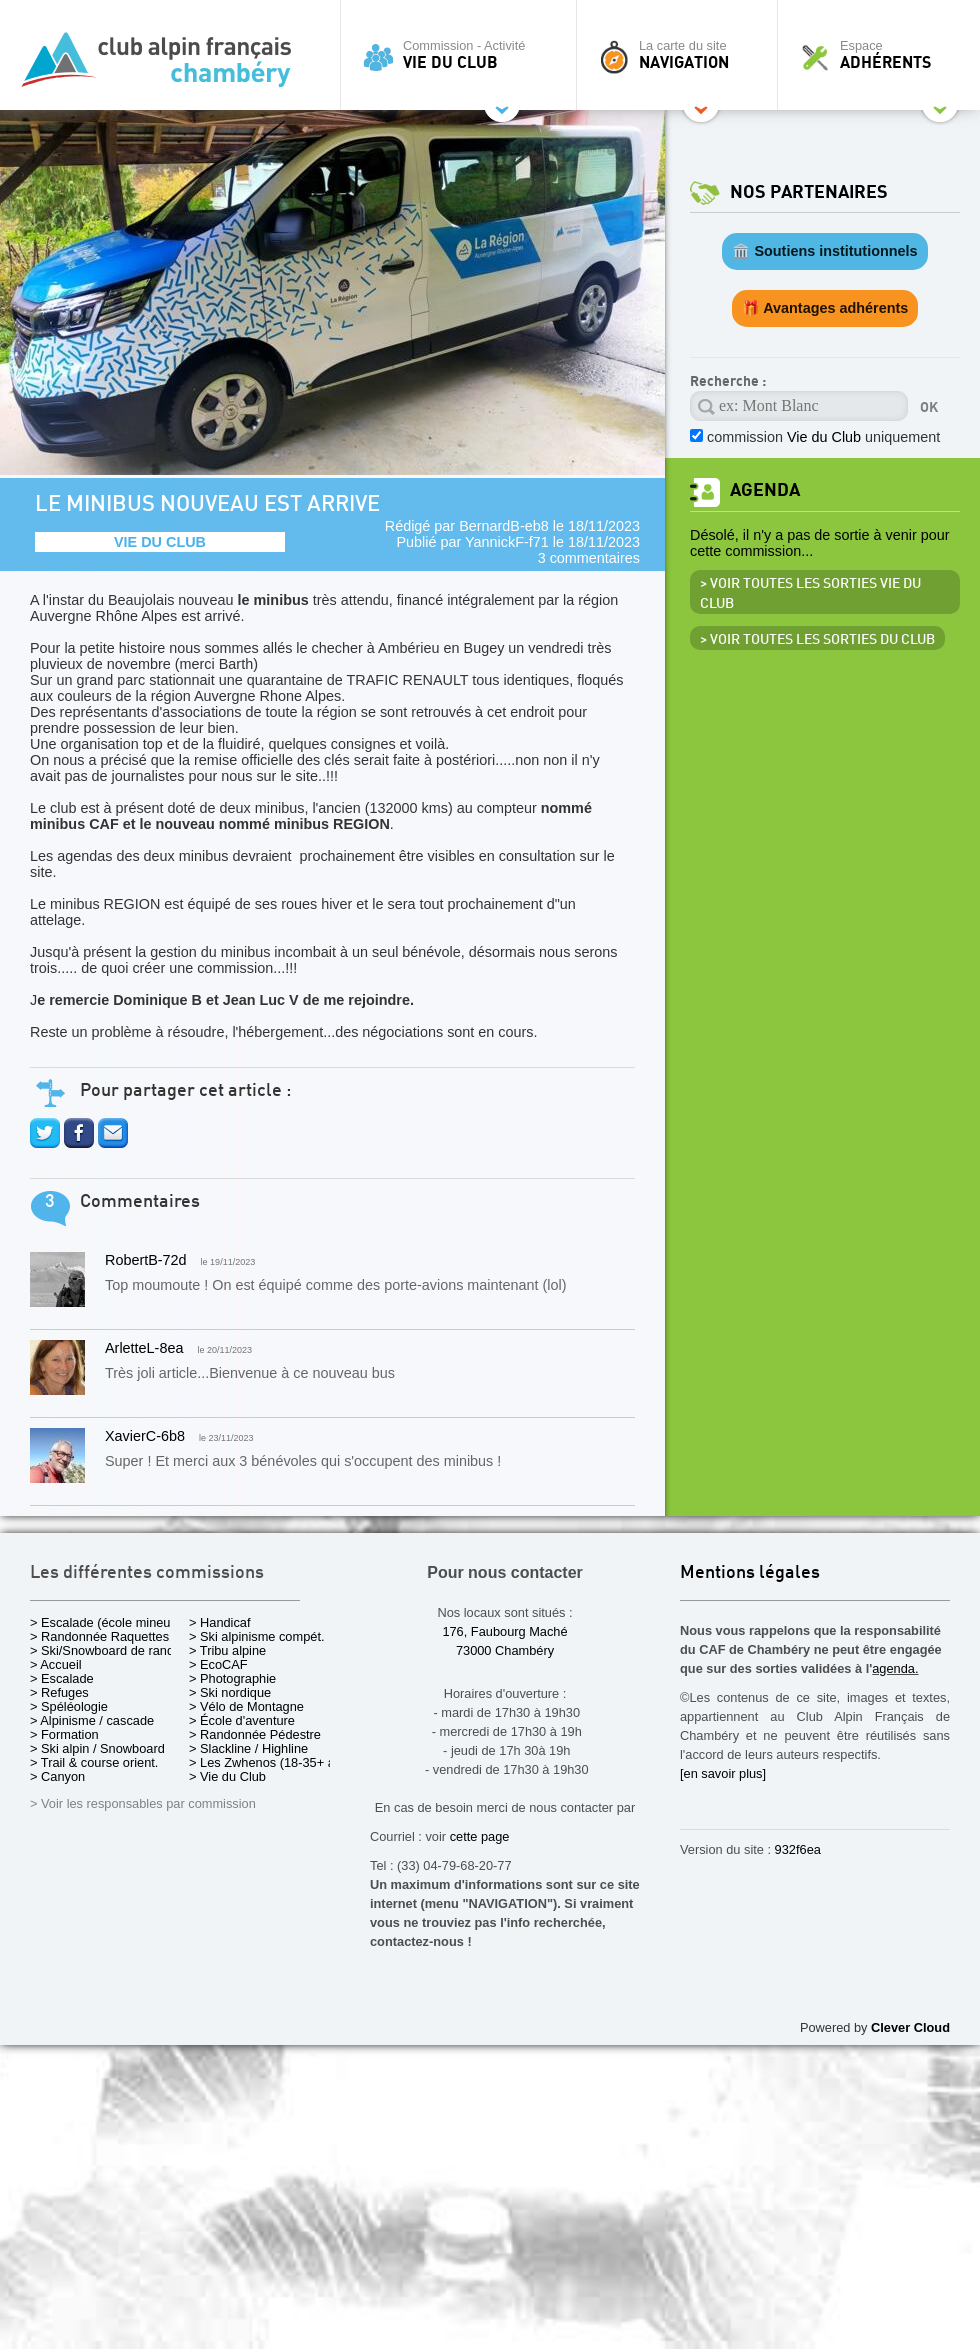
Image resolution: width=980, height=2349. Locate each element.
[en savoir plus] (723, 1773)
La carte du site (682, 55)
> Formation (64, 1734)
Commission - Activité (463, 55)
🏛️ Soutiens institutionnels (824, 251)
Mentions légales (750, 1573)
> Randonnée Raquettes (99, 1636)
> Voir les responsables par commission (143, 1803)
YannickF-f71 (507, 542)
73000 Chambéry (505, 1650)
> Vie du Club (227, 1776)
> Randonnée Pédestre (255, 1734)
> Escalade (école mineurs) (107, 1622)
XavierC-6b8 (145, 1436)
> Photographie (232, 1678)
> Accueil (56, 1664)
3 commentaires (589, 558)
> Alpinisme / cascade (92, 1720)
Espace (884, 55)
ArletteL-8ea (144, 1348)
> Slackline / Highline (248, 1748)
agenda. (895, 1668)
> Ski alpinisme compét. (257, 1636)
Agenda (765, 490)
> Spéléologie (69, 1706)
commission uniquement (823, 437)
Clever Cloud (910, 2027)
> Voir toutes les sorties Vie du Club (810, 594)
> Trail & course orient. (94, 1762)
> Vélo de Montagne (246, 1706)
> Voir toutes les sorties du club (817, 640)
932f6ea (798, 1849)
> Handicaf (220, 1622)
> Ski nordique (230, 1692)
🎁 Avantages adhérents (825, 308)
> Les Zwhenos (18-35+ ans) (271, 1762)
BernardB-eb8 (504, 526)
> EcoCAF (218, 1664)
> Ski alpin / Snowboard (97, 1748)
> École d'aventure (242, 1720)
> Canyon (57, 1776)
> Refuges (59, 1692)
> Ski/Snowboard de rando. (107, 1650)
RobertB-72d (146, 1260)
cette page (480, 1836)
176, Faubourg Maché (504, 1631)
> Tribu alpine (227, 1650)
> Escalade (62, 1678)
